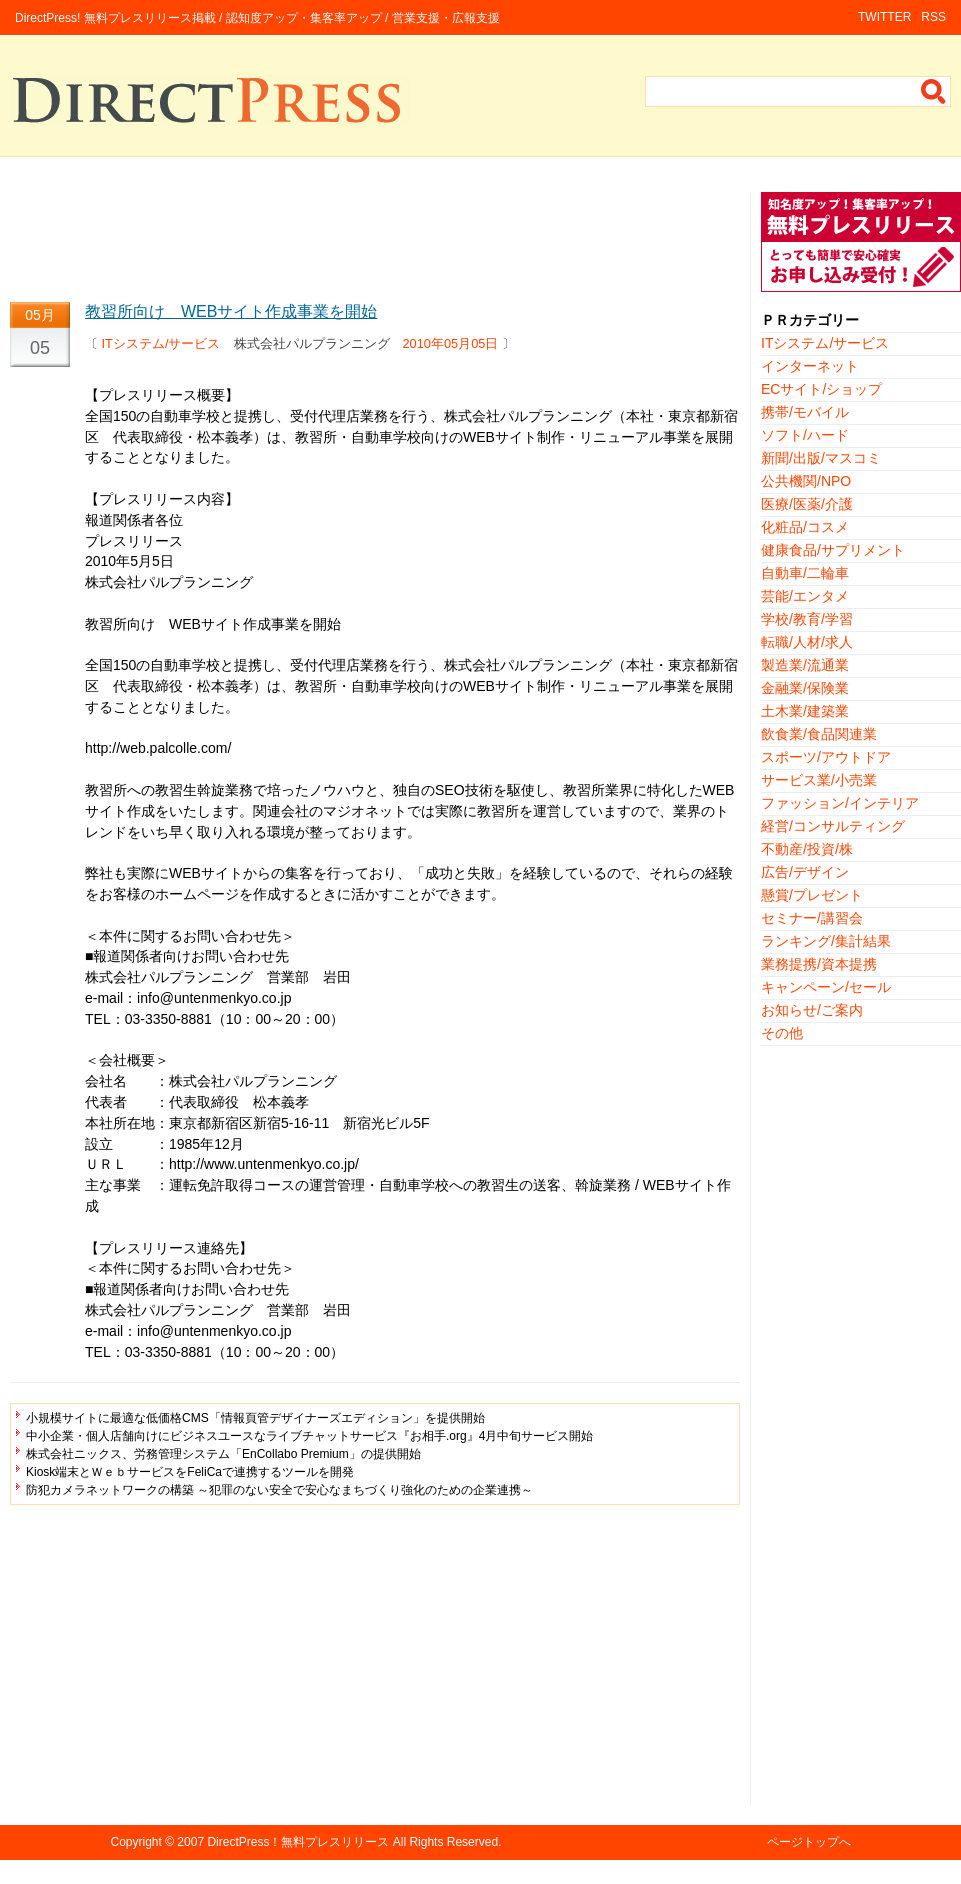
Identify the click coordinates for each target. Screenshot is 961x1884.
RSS (933, 17)
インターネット (810, 366)
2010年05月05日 (451, 343)
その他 (782, 1033)
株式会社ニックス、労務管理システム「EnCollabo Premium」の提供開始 (223, 1454)
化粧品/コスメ (805, 527)
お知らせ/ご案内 (812, 1010)
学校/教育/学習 (807, 619)
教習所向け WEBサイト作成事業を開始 (231, 311)
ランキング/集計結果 (826, 941)
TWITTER (884, 17)
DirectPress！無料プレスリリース (298, 1842)
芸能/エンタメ (805, 596)
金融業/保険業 (805, 688)
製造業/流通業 (805, 665)
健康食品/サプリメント (833, 550)
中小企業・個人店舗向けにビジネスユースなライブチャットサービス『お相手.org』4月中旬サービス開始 (309, 1436)
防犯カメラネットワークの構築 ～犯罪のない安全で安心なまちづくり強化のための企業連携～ (279, 1490)
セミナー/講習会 (812, 918)
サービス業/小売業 (819, 780)
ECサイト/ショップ (821, 389)
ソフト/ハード (805, 435)
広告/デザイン (805, 872)
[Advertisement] (375, 237)
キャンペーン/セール (826, 987)
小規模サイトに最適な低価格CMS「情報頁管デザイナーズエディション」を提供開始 (255, 1418)
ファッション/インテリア (840, 803)
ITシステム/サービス (161, 343)
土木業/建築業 (805, 711)
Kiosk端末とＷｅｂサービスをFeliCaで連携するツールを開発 (190, 1472)
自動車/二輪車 (805, 573)
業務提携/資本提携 (819, 964)
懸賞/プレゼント (812, 895)
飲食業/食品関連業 (819, 734)
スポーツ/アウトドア (826, 757)
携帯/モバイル (805, 412)
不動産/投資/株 (807, 849)
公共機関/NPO (806, 481)
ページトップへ (809, 1842)
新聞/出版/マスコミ (821, 458)
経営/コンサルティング (833, 826)
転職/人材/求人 (807, 642)
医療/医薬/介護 (807, 504)
